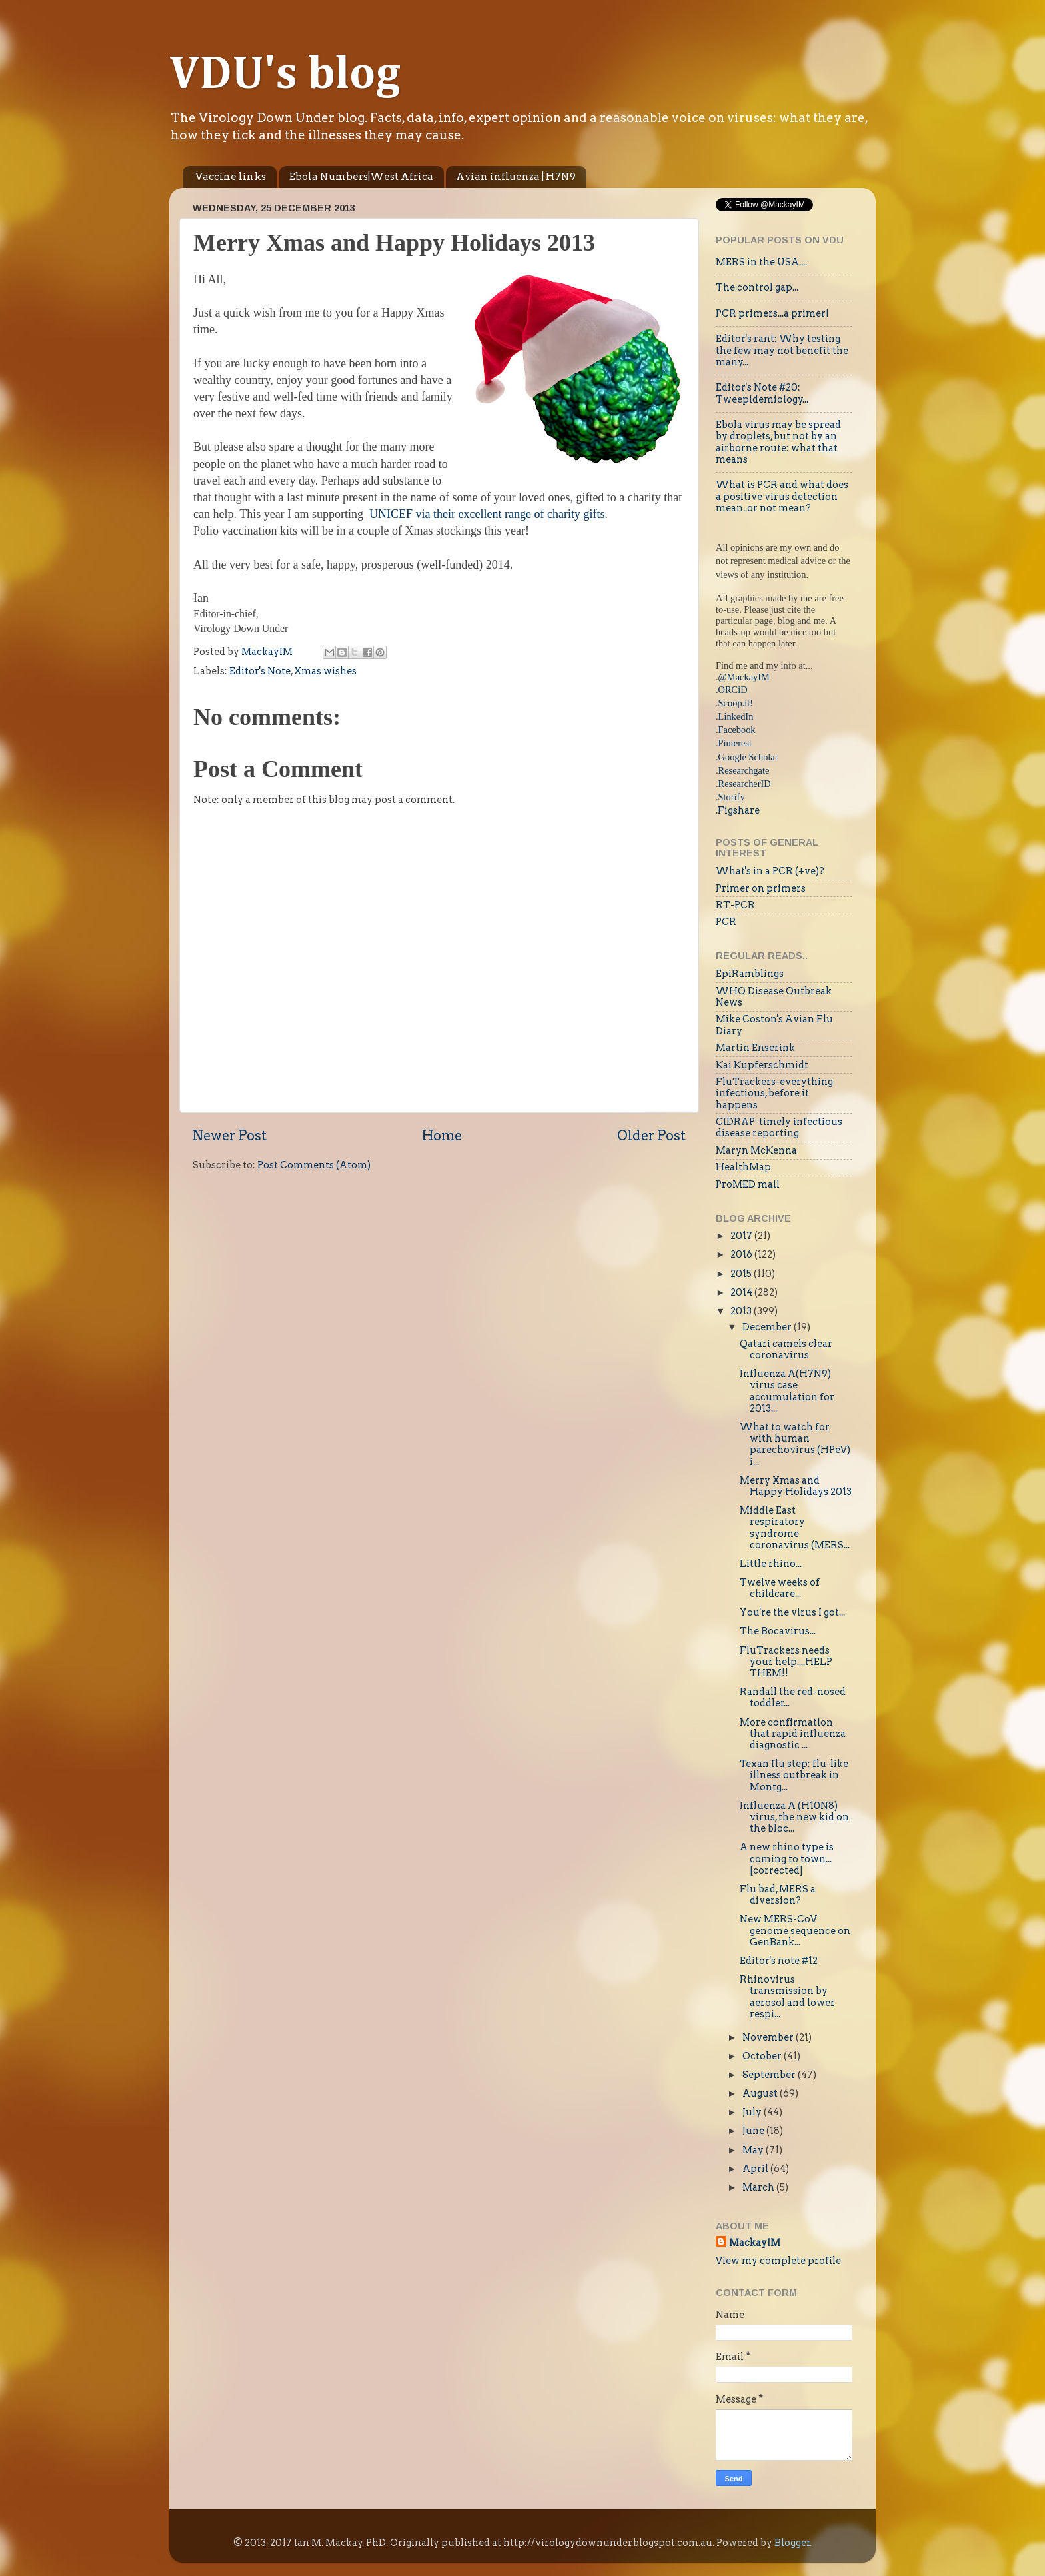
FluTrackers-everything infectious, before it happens (774, 1093)
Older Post (651, 1136)
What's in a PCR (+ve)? (770, 871)
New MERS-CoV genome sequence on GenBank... (795, 1930)
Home (442, 1136)
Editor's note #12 (779, 1961)
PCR (726, 922)
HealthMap (743, 1167)
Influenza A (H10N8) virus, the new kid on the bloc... (794, 1817)
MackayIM (754, 2243)
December (768, 1327)
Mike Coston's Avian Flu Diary (774, 1024)
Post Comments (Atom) (314, 1165)
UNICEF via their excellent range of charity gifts (486, 514)
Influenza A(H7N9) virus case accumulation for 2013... (787, 1391)
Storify (731, 797)
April (756, 2169)
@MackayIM (744, 677)
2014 (742, 1292)
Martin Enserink (755, 1048)
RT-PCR (735, 905)
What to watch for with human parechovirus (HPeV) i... (795, 1444)
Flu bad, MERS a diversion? (778, 1894)
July (753, 2112)
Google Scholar (748, 757)
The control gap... (757, 287)
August (761, 2093)
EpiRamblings (750, 974)
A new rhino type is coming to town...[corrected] (787, 1858)
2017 (742, 1236)
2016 (742, 1254)
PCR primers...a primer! (772, 313)
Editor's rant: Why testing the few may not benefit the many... (782, 350)
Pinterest (735, 743)
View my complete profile (778, 2261)
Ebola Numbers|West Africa (361, 177)
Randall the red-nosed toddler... (793, 1697)
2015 (742, 1274)
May (754, 2150)
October (763, 2056)
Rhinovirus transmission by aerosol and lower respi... (787, 1996)
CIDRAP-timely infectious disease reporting (779, 1127)
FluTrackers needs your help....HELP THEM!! (786, 1662)
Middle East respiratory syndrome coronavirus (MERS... (795, 1527)
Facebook (737, 729)
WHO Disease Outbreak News (774, 996)
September (770, 2075)
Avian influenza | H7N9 (516, 177)
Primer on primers (761, 888)
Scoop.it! (735, 703)
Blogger (792, 2543)
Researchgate (744, 770)
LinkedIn (736, 716)
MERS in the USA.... (761, 262)
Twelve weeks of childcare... (780, 1588)
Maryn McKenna (756, 1150)
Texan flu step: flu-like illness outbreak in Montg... (794, 1775)
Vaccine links (230, 177)
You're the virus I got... (792, 1612)
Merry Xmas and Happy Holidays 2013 (796, 1486)
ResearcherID (744, 783)
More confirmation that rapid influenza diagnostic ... (793, 1734)
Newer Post (230, 1136)
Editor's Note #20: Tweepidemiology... (762, 393)
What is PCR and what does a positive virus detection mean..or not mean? (782, 496)
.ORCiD (732, 689)
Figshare (739, 810)
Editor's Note (260, 671)
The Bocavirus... (778, 1631)
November (769, 2037)
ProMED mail (748, 1184)
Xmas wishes (325, 671)
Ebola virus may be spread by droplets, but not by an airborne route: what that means (778, 442)
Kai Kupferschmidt (762, 1065)
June (754, 2131)
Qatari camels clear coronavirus (786, 1349)
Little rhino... (771, 1564)
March (759, 2187)
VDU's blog (285, 75)
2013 (742, 1311)
